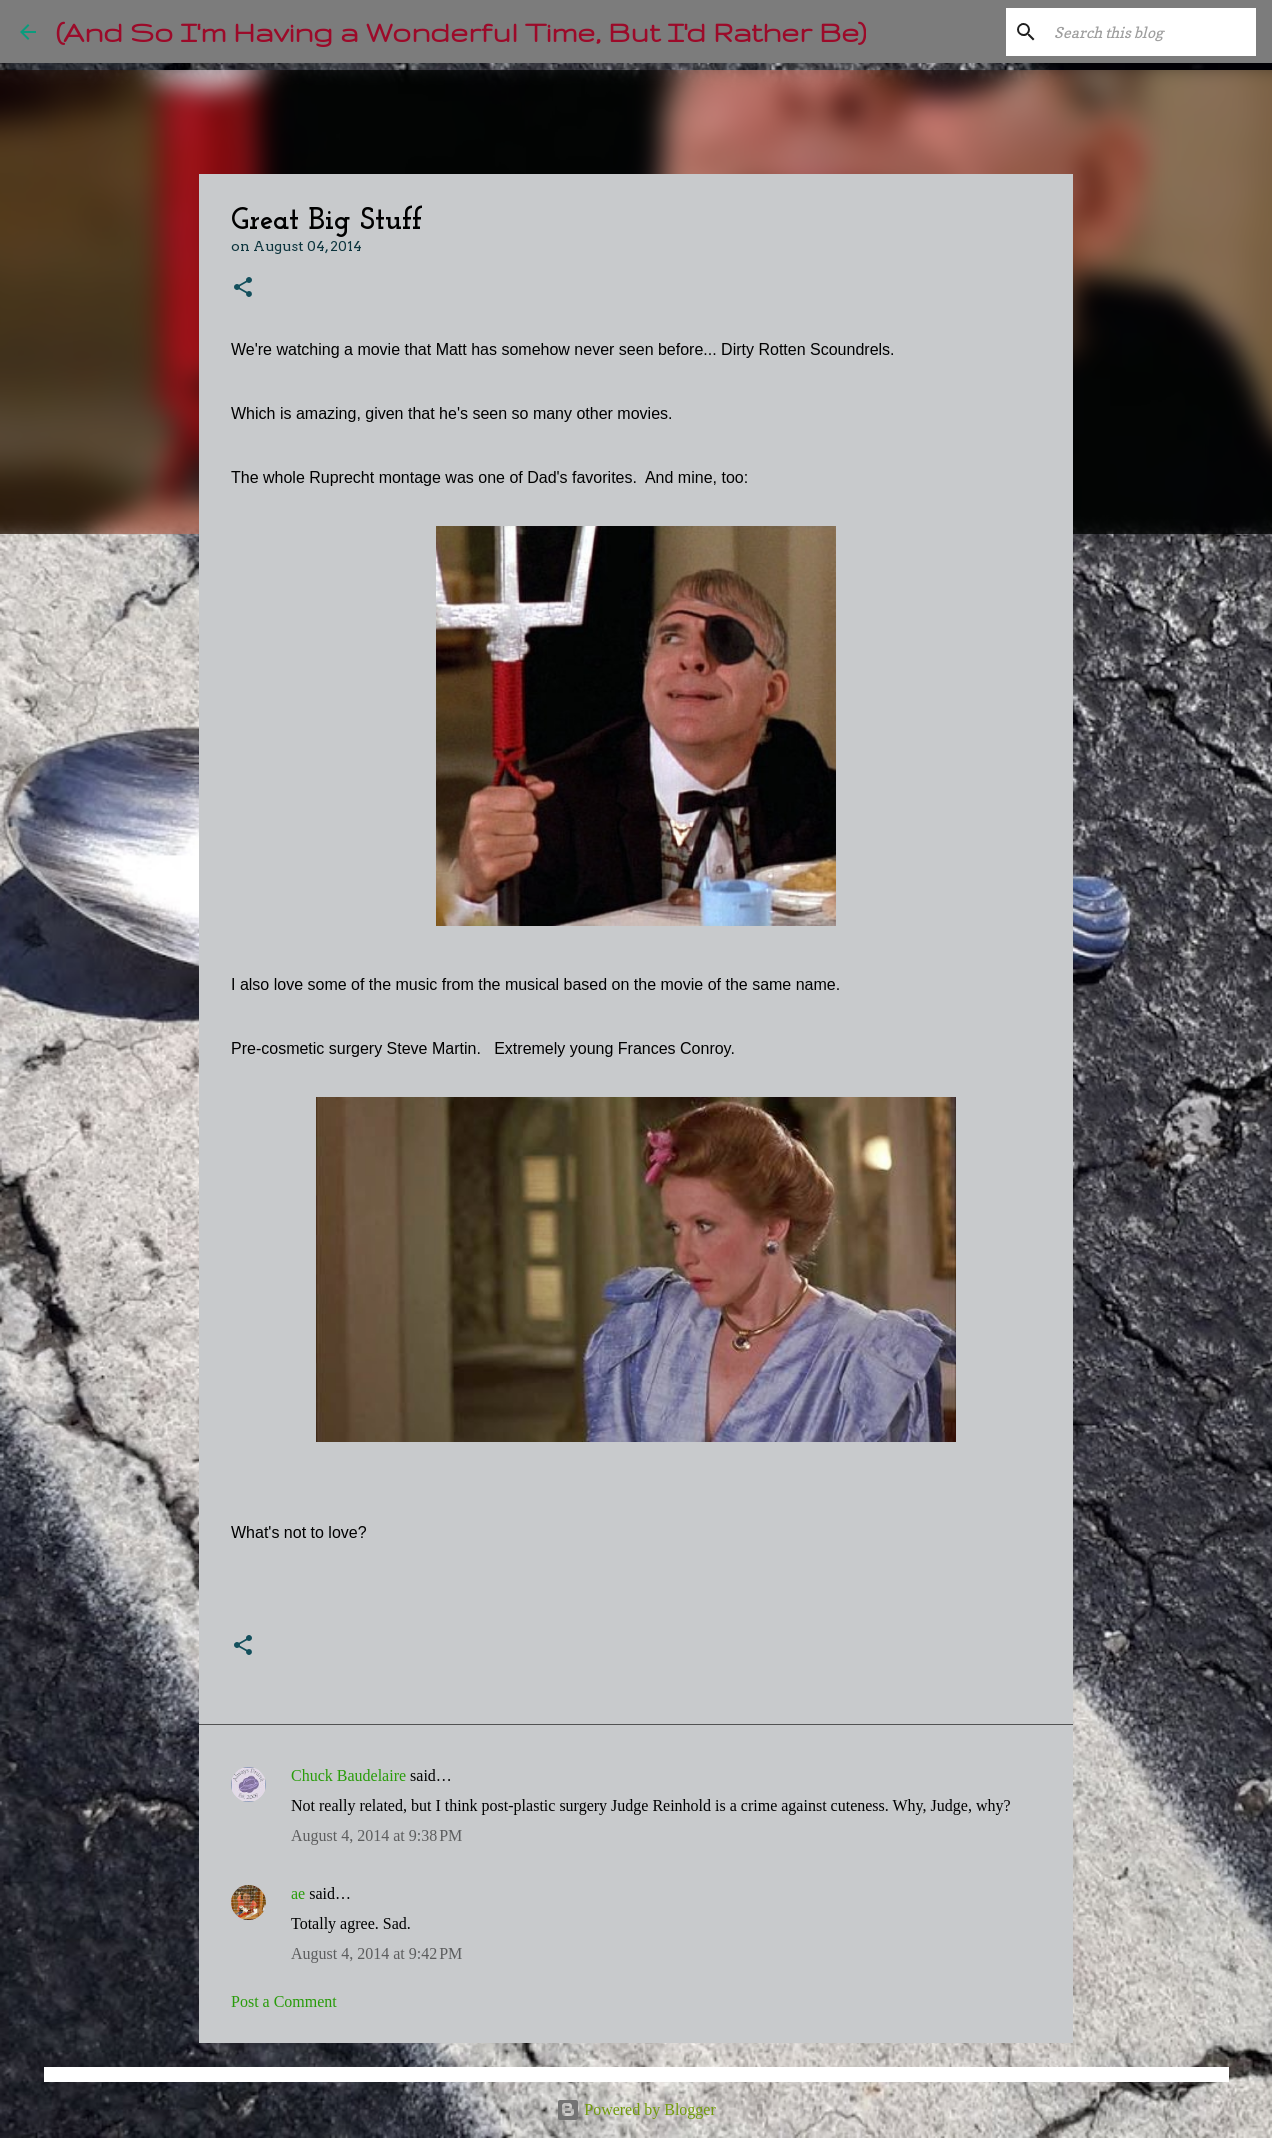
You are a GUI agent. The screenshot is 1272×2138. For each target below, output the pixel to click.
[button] (243, 288)
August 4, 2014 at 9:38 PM (376, 1835)
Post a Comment (284, 2001)
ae (298, 1893)
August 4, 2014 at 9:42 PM (376, 1953)
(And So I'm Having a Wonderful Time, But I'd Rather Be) (461, 31)
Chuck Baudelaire (348, 1775)
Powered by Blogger (636, 2109)
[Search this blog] (1151, 32)
